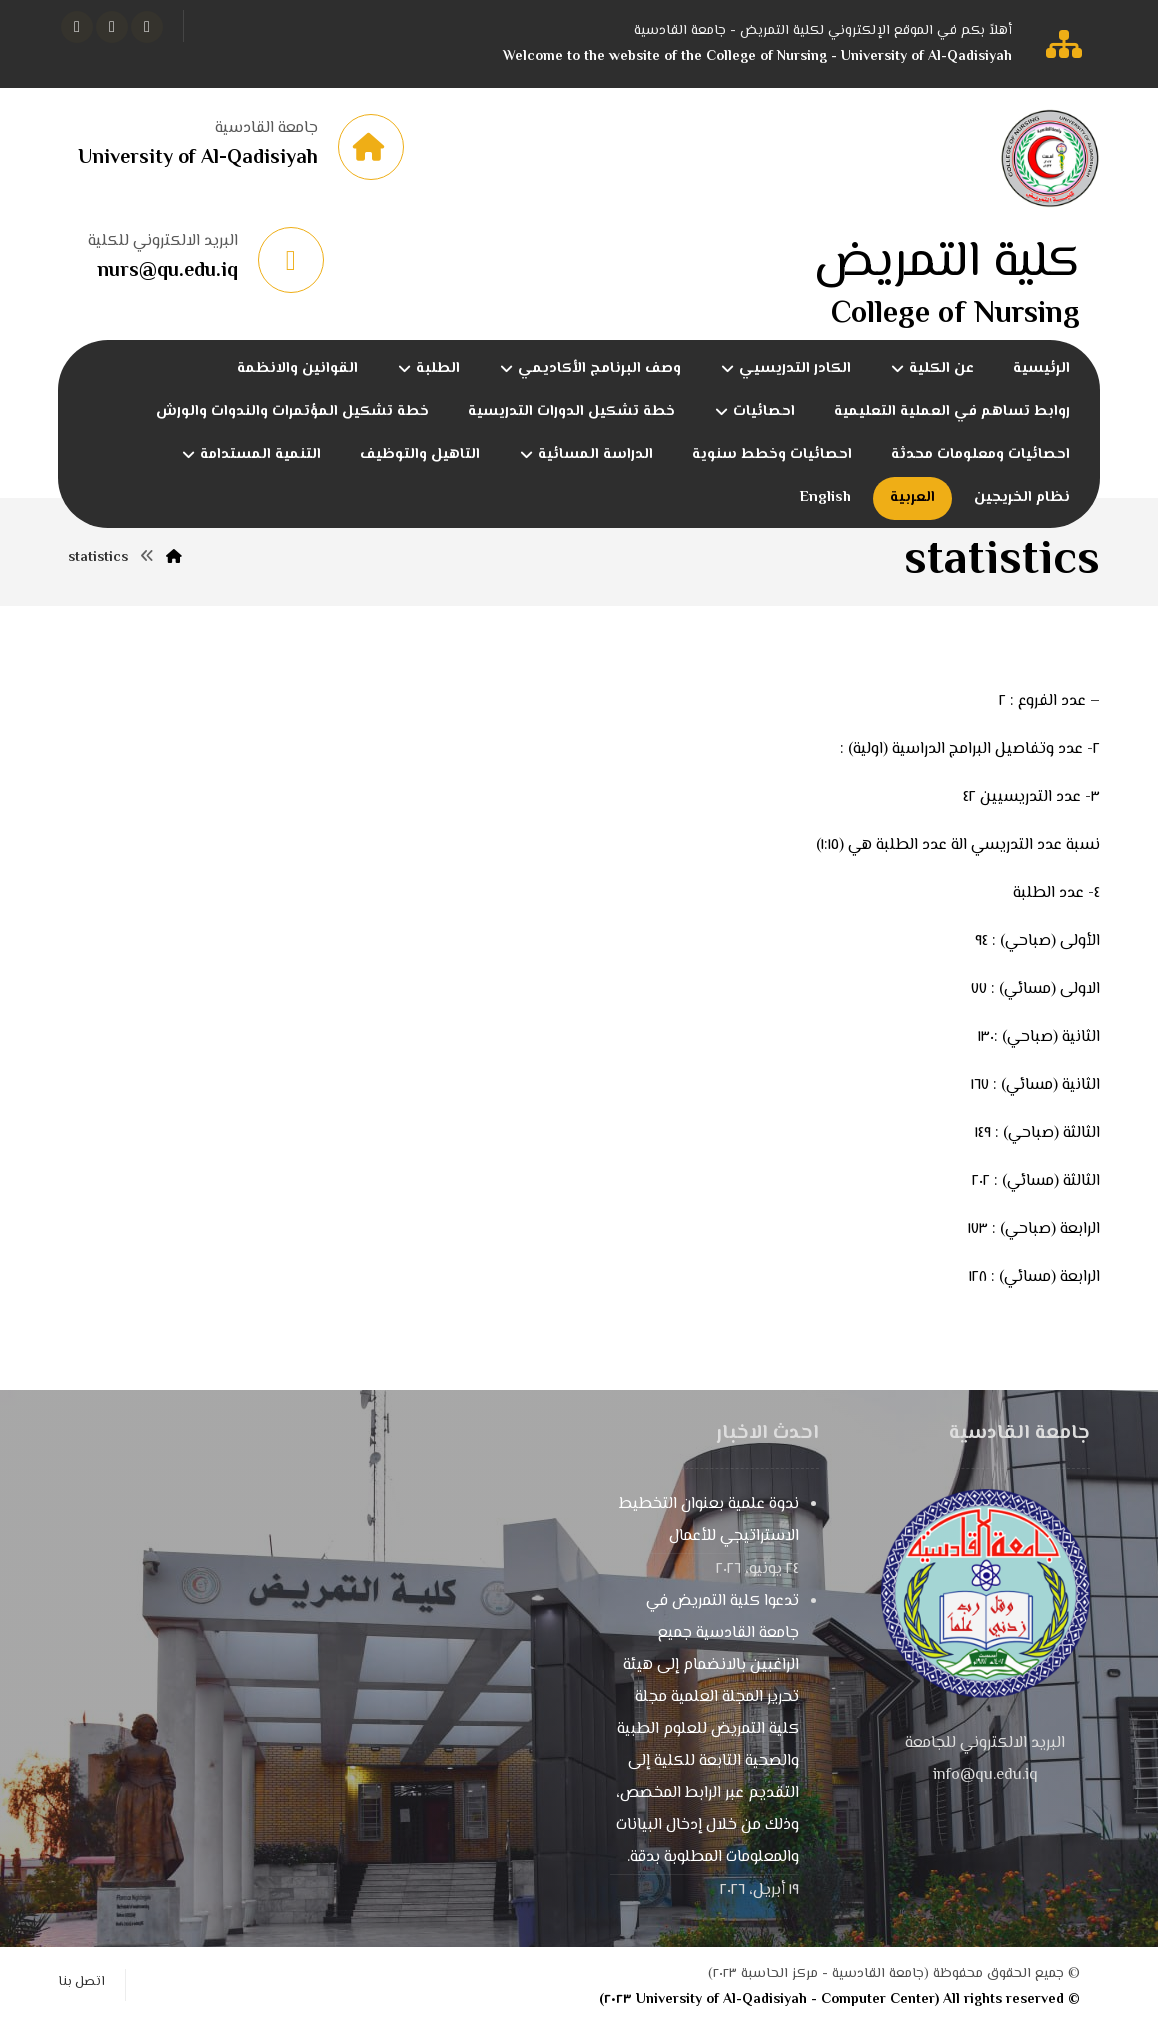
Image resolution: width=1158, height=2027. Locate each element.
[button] (147, 27)
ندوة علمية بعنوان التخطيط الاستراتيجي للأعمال (709, 1520)
